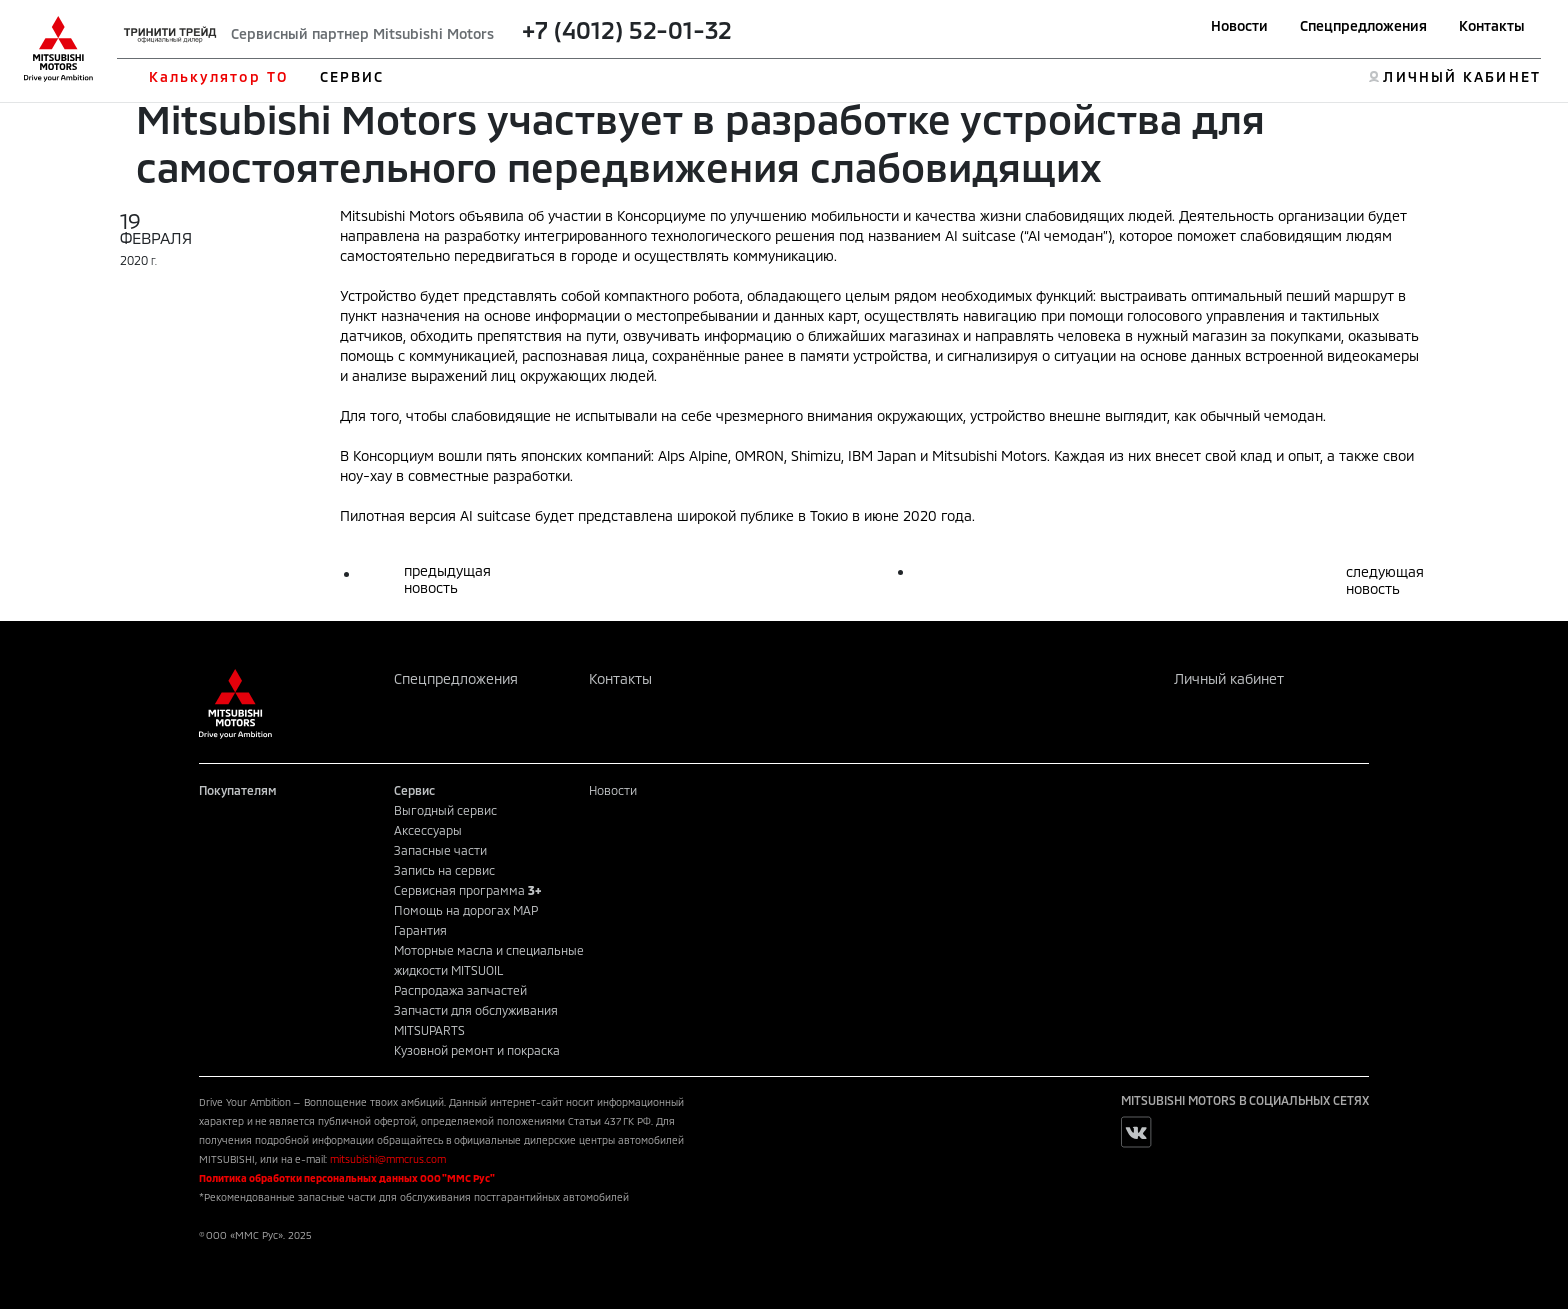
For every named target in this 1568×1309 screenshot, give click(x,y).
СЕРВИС (352, 76)
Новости (1239, 25)
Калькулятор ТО (218, 76)
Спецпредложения (1363, 25)
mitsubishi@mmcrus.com (388, 1159)
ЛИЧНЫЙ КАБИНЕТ (1461, 76)
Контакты (1492, 25)
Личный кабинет (1229, 678)
